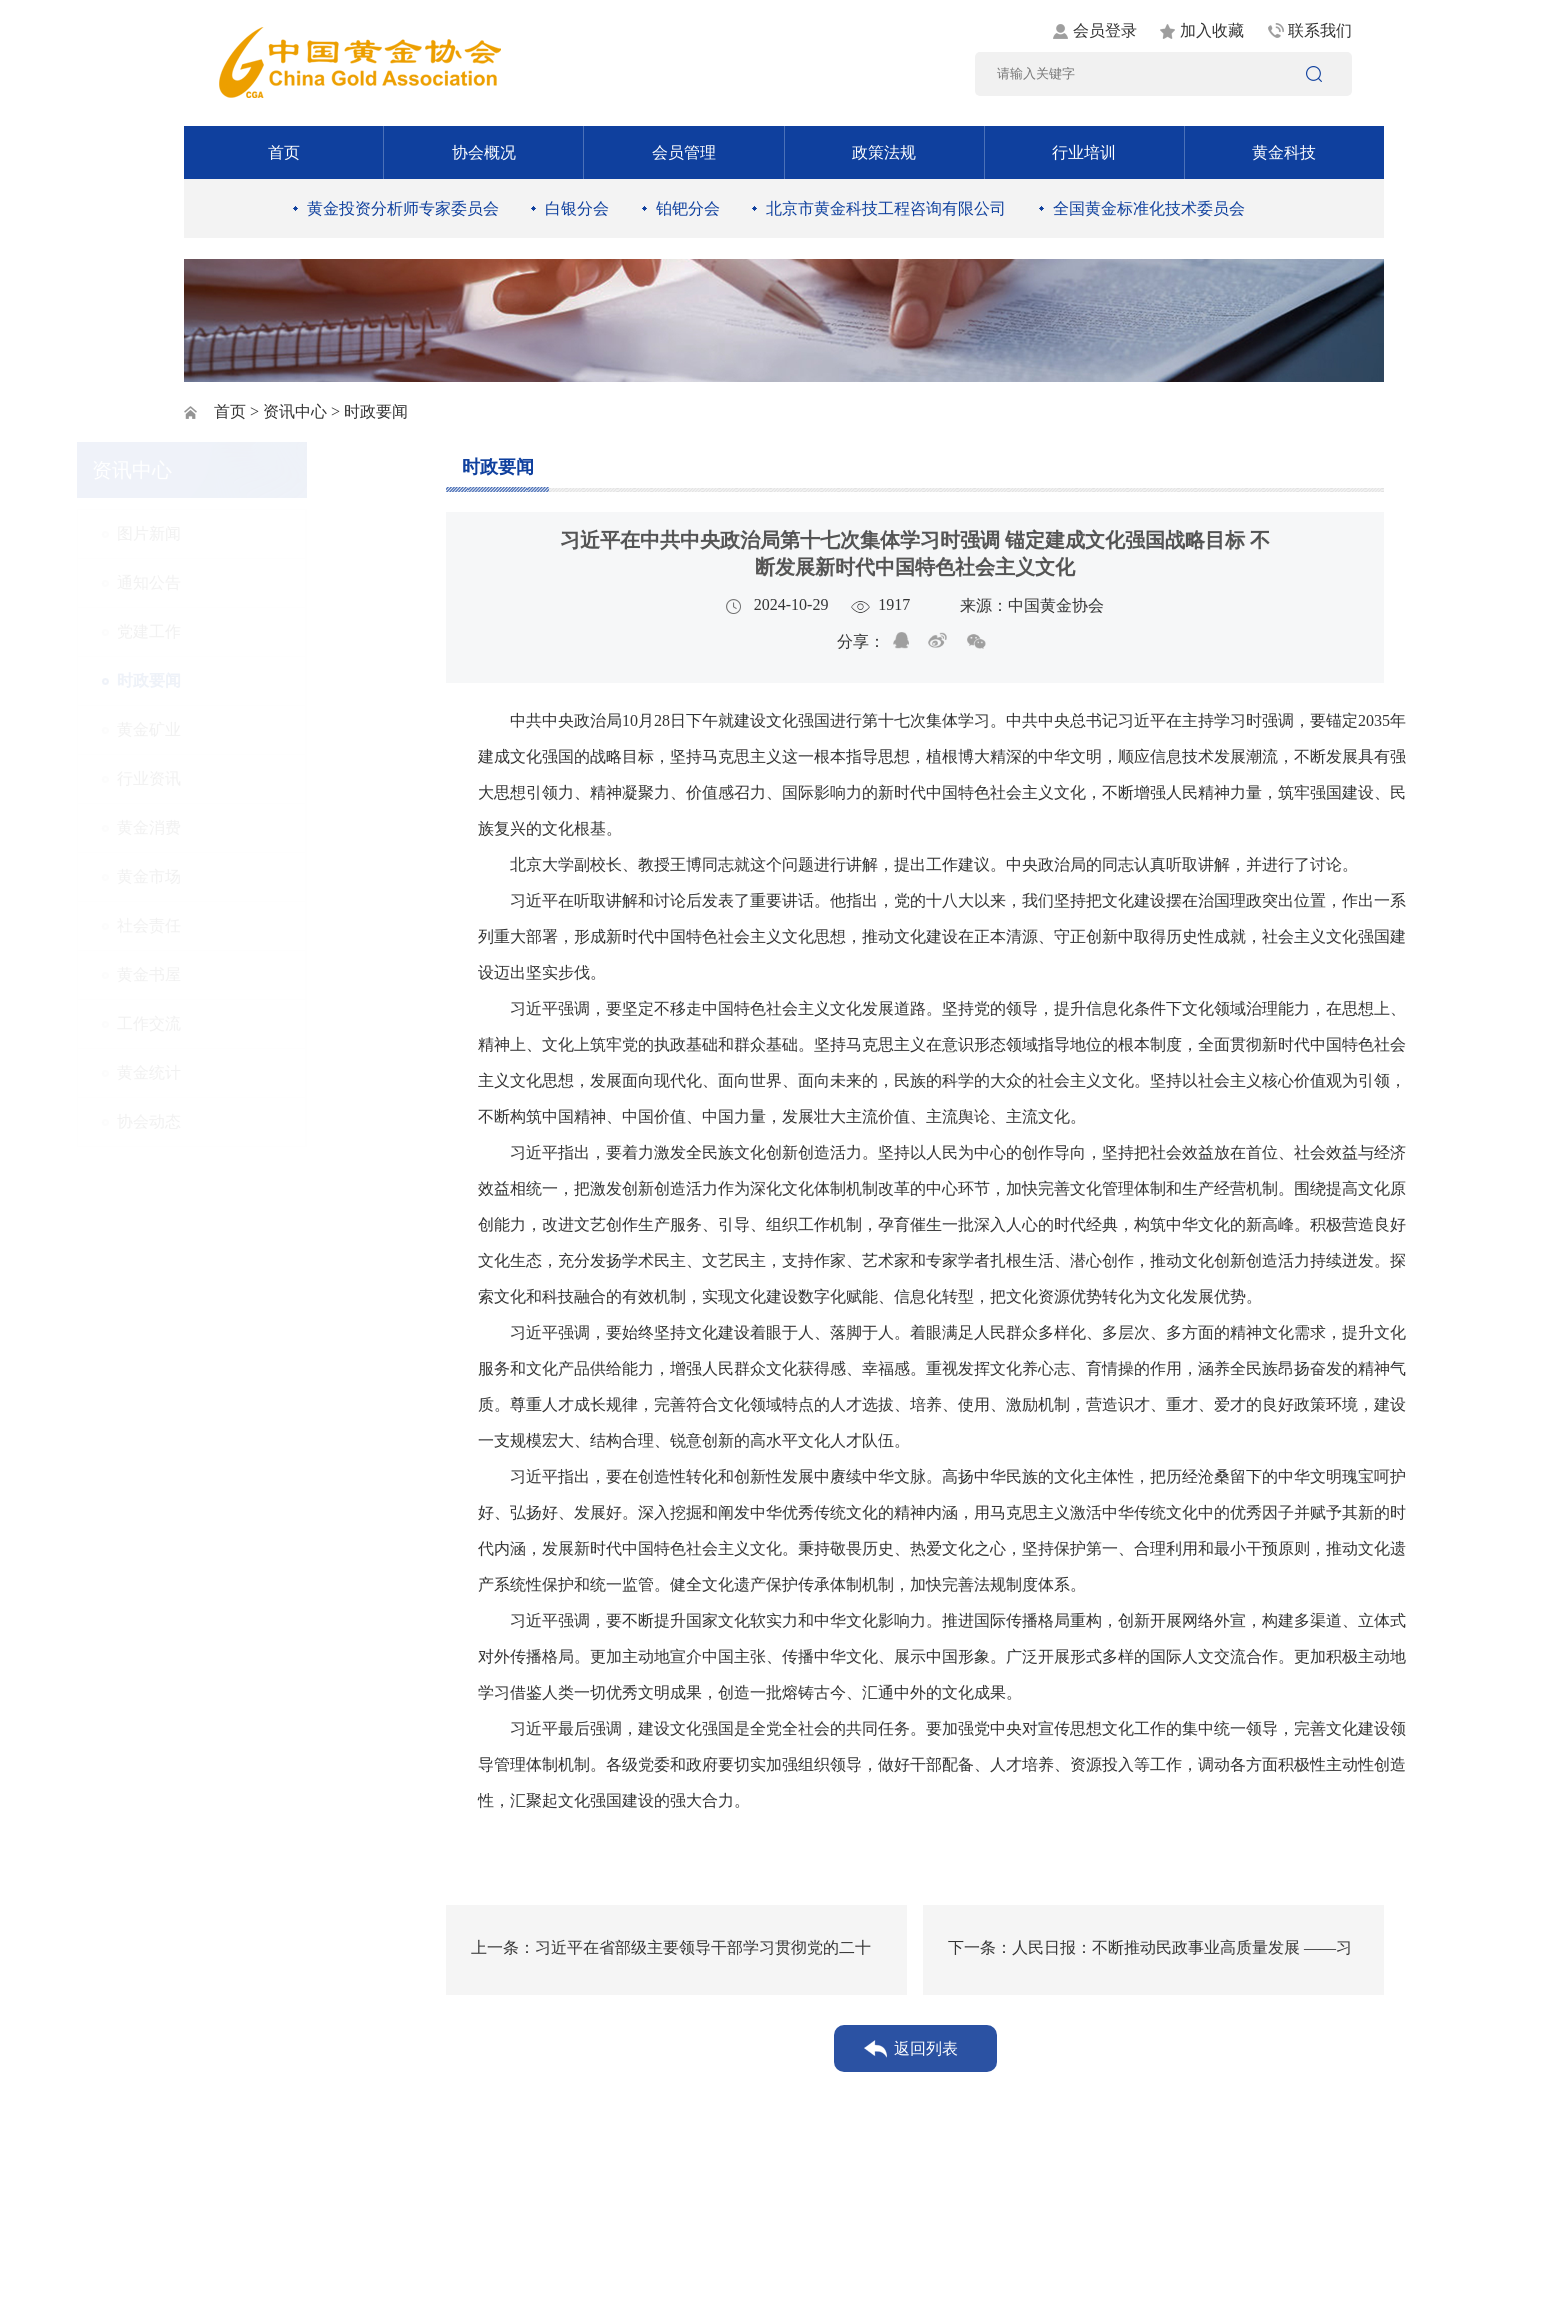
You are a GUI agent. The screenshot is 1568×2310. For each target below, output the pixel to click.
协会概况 (484, 152)
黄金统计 (255, 1072)
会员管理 (684, 152)
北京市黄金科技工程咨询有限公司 (886, 208)
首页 (284, 152)
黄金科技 (1284, 152)
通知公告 (255, 582)
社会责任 (255, 925)
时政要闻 (255, 680)
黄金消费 (255, 827)
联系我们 (1320, 30)
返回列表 (926, 2048)
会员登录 (1105, 30)
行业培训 (1084, 152)
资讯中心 (295, 411)
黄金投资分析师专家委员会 (403, 208)
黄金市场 (255, 876)
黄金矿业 (255, 729)
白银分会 (577, 208)
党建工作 (255, 631)
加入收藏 (1212, 30)
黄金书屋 (255, 974)
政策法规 (884, 152)
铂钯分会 (688, 208)
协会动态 (255, 1121)
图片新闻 (255, 533)
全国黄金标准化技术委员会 (1149, 208)
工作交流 (255, 1023)
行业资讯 (255, 778)
